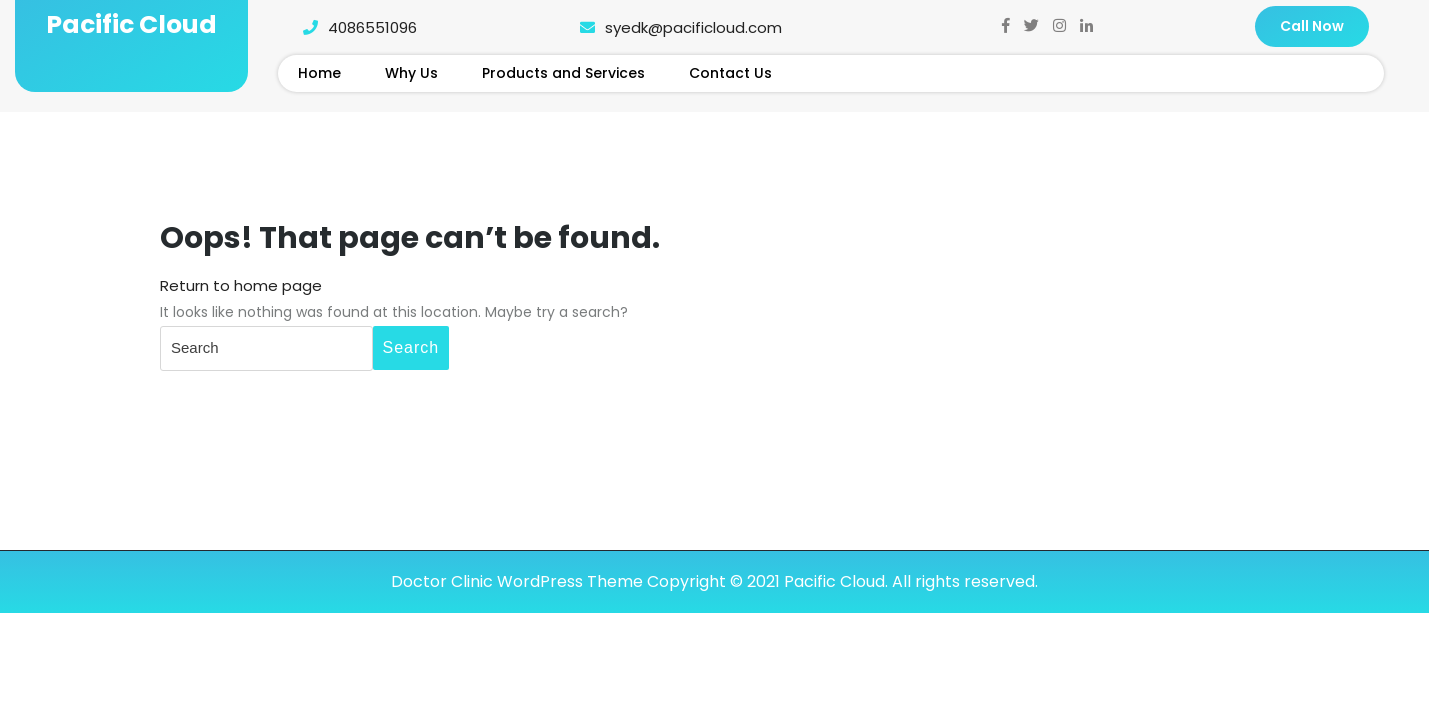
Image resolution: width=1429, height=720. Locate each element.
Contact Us (730, 73)
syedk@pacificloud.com (676, 27)
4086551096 (355, 27)
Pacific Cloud (131, 24)
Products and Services (563, 73)
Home (319, 73)
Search (411, 347)
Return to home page (241, 285)
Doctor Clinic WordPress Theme (517, 581)
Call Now (1312, 26)
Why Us (411, 73)
